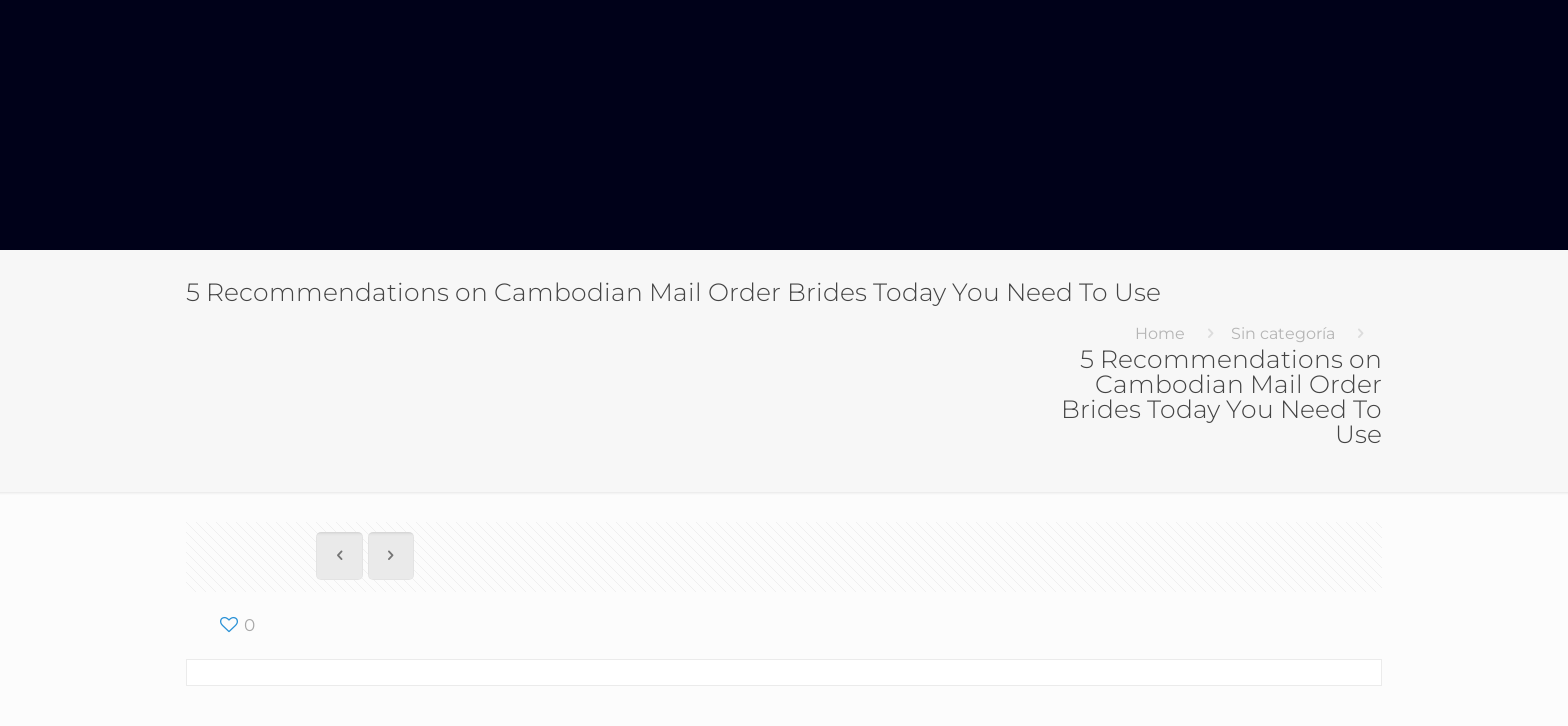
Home (1160, 333)
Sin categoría (1283, 333)
